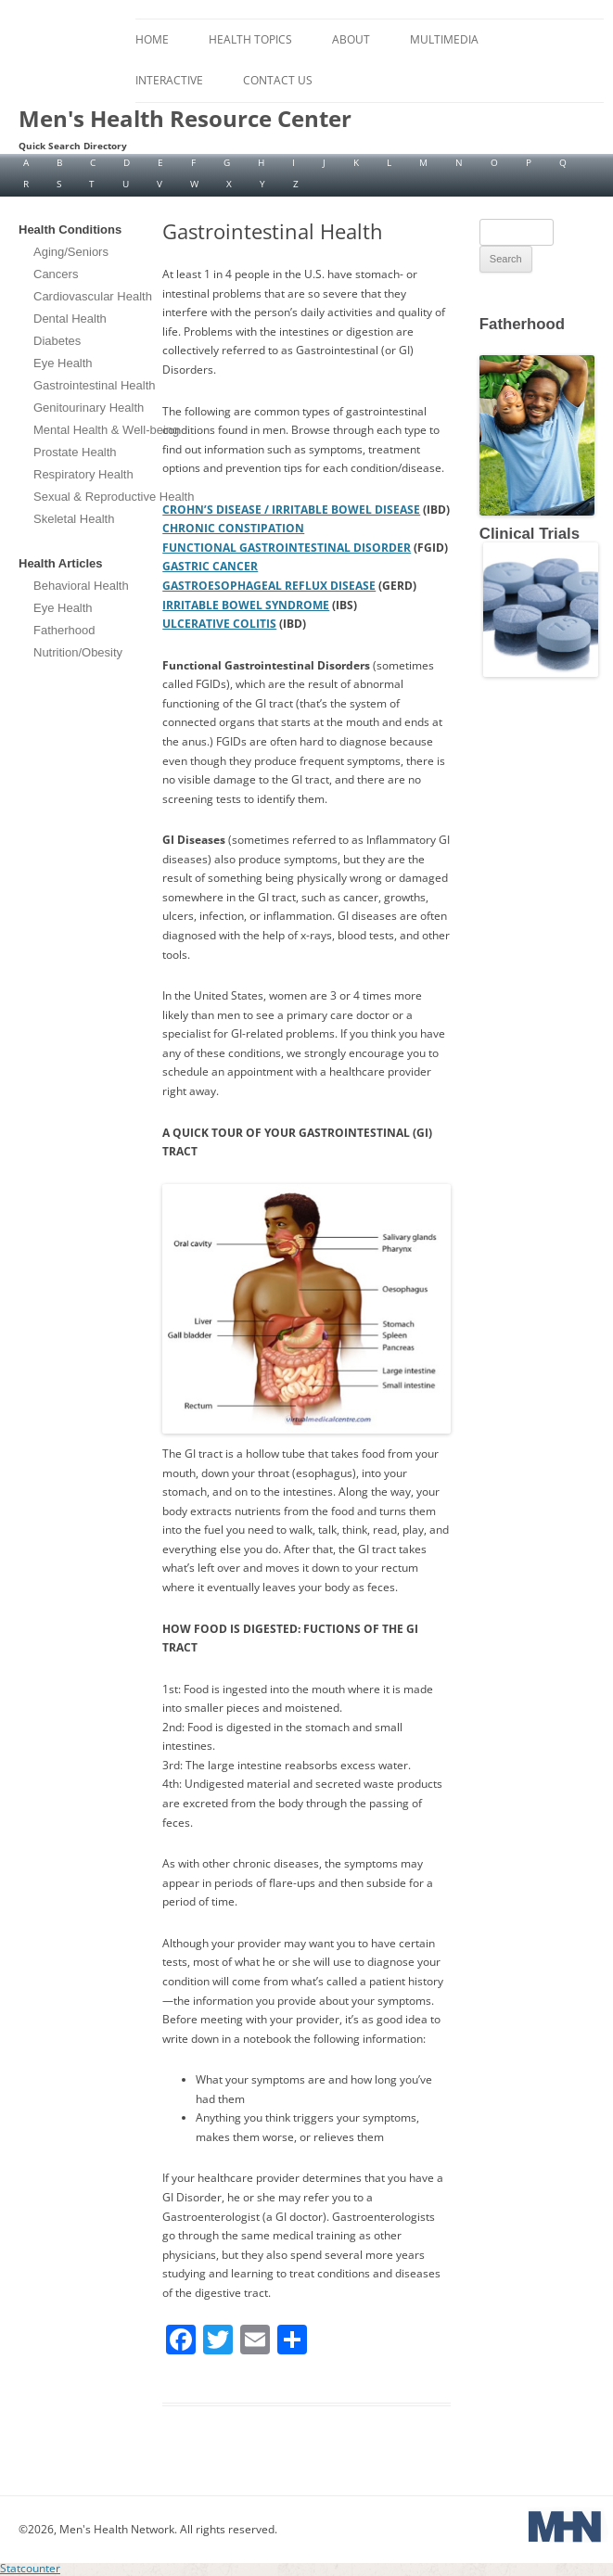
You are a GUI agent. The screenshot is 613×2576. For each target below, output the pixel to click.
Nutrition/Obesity (77, 652)
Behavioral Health (81, 586)
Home (152, 39)
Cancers (55, 274)
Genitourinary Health (88, 407)
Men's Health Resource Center (185, 119)
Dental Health (70, 318)
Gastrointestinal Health (94, 385)
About (351, 39)
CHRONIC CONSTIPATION (233, 528)
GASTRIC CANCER (210, 566)
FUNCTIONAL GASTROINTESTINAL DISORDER (286, 547)
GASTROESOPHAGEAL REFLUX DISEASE (269, 585)
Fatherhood (64, 630)
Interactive (169, 80)
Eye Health (63, 363)
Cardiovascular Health (92, 296)
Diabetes (57, 341)
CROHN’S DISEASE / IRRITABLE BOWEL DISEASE (291, 509)
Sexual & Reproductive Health (113, 497)
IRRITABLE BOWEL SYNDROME (245, 605)
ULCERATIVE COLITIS (219, 623)
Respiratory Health (83, 474)
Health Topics (250, 39)
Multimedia (444, 39)
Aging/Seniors (71, 252)
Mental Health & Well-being (106, 430)
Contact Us (278, 80)
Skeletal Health (73, 519)
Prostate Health (75, 452)
